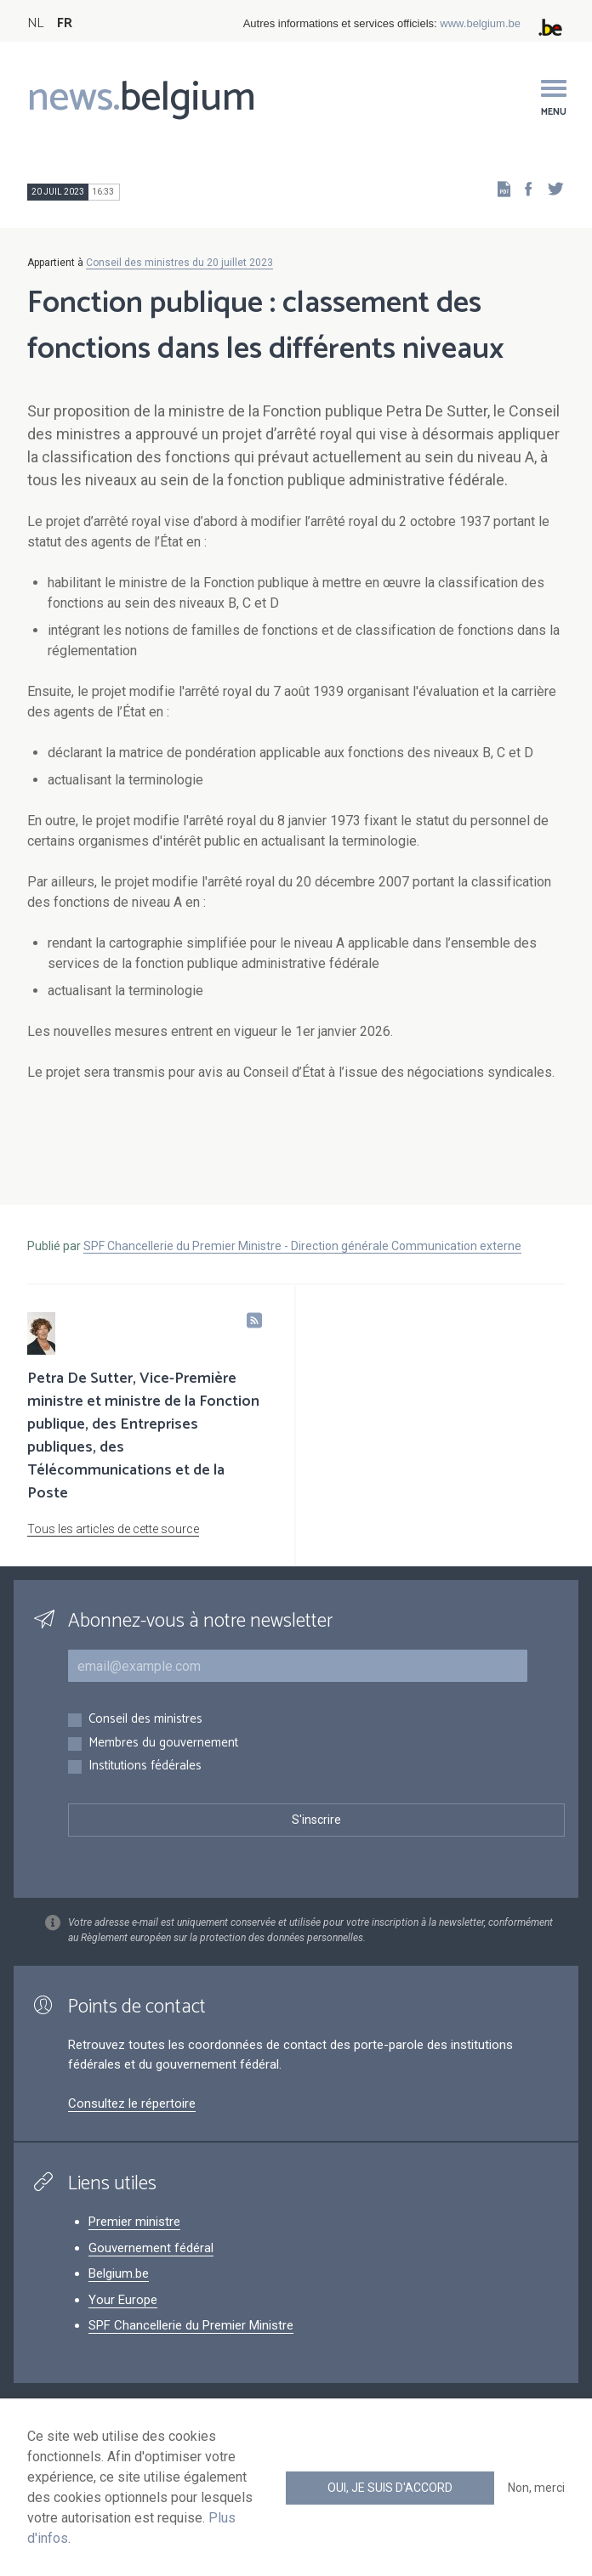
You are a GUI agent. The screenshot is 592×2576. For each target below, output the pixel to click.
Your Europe (122, 2299)
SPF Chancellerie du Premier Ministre (190, 2325)
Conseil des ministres (145, 1720)
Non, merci (536, 2487)
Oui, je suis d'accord (390, 2487)
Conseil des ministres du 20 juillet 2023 (179, 263)
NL (35, 23)
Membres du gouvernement (163, 1743)
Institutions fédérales (145, 1766)
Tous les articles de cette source (113, 1529)
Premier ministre (134, 2221)
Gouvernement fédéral (150, 2248)
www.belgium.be (480, 23)
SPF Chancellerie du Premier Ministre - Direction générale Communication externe (302, 1246)
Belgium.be (118, 2273)
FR (64, 23)
